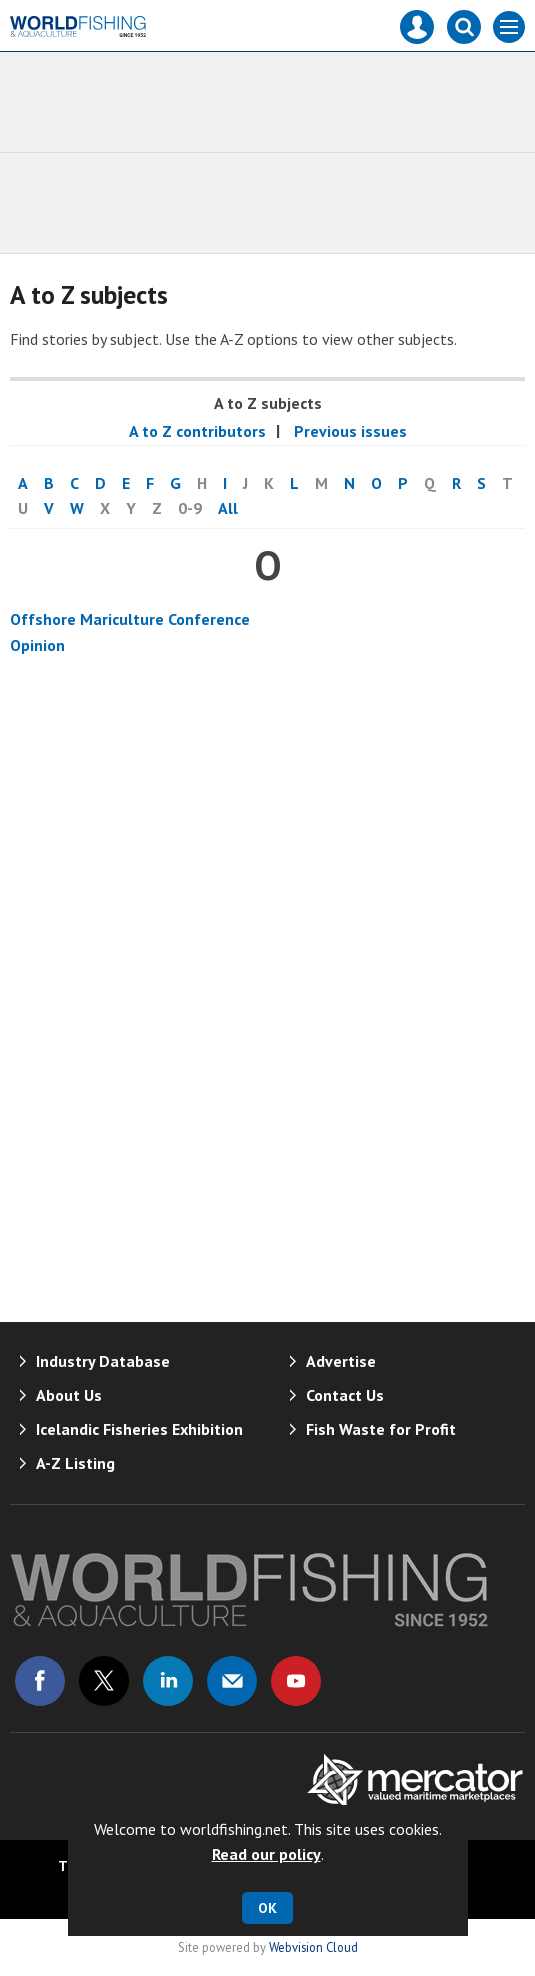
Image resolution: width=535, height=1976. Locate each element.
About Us (69, 1395)
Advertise (341, 1361)
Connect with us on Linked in (168, 1681)
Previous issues (348, 431)
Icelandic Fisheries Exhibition (139, 1429)
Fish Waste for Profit (381, 1429)
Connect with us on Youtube (296, 1681)
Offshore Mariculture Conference (130, 619)
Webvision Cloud (313, 1947)
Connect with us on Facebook (40, 1681)
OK (267, 1908)
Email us (232, 1681)
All (228, 508)
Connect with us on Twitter (104, 1681)
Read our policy (266, 1854)
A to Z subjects (268, 403)
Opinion (37, 645)
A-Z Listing (75, 1463)
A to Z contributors (197, 431)
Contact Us (345, 1395)
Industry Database (103, 1361)
